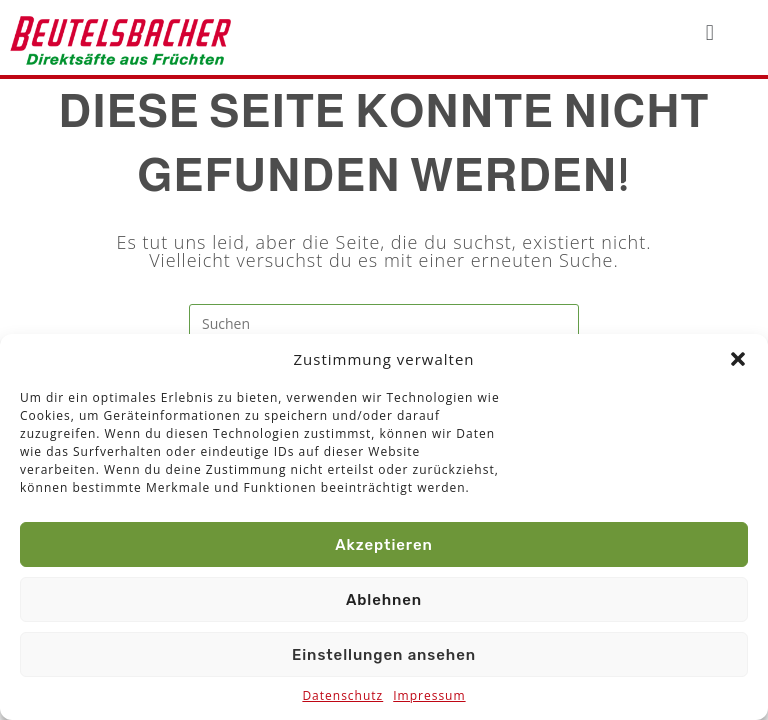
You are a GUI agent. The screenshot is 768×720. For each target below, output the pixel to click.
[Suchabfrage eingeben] (384, 324)
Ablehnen (384, 600)
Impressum (429, 695)
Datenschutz (342, 695)
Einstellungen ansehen (384, 655)
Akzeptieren (383, 545)
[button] (738, 359)
